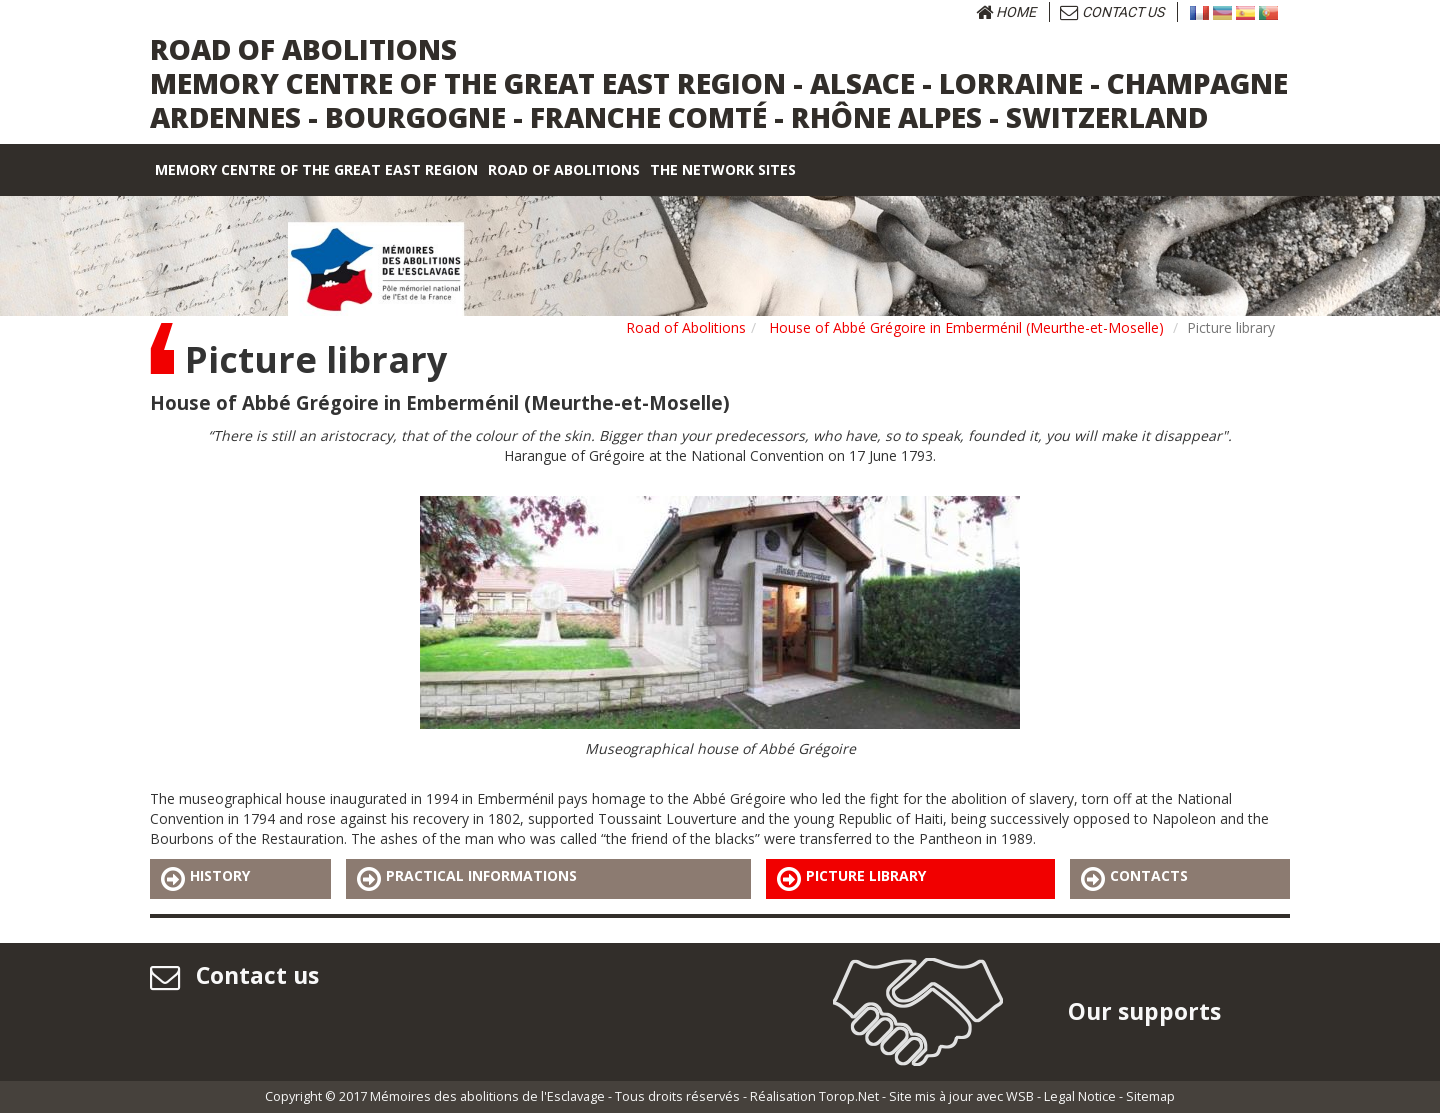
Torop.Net (849, 1096)
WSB (1020, 1096)
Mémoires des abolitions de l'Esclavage (487, 1096)
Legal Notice (1080, 1096)
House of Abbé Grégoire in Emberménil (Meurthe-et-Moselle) (966, 327)
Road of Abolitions (686, 327)
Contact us (1112, 12)
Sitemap (1150, 1096)
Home (1006, 12)
